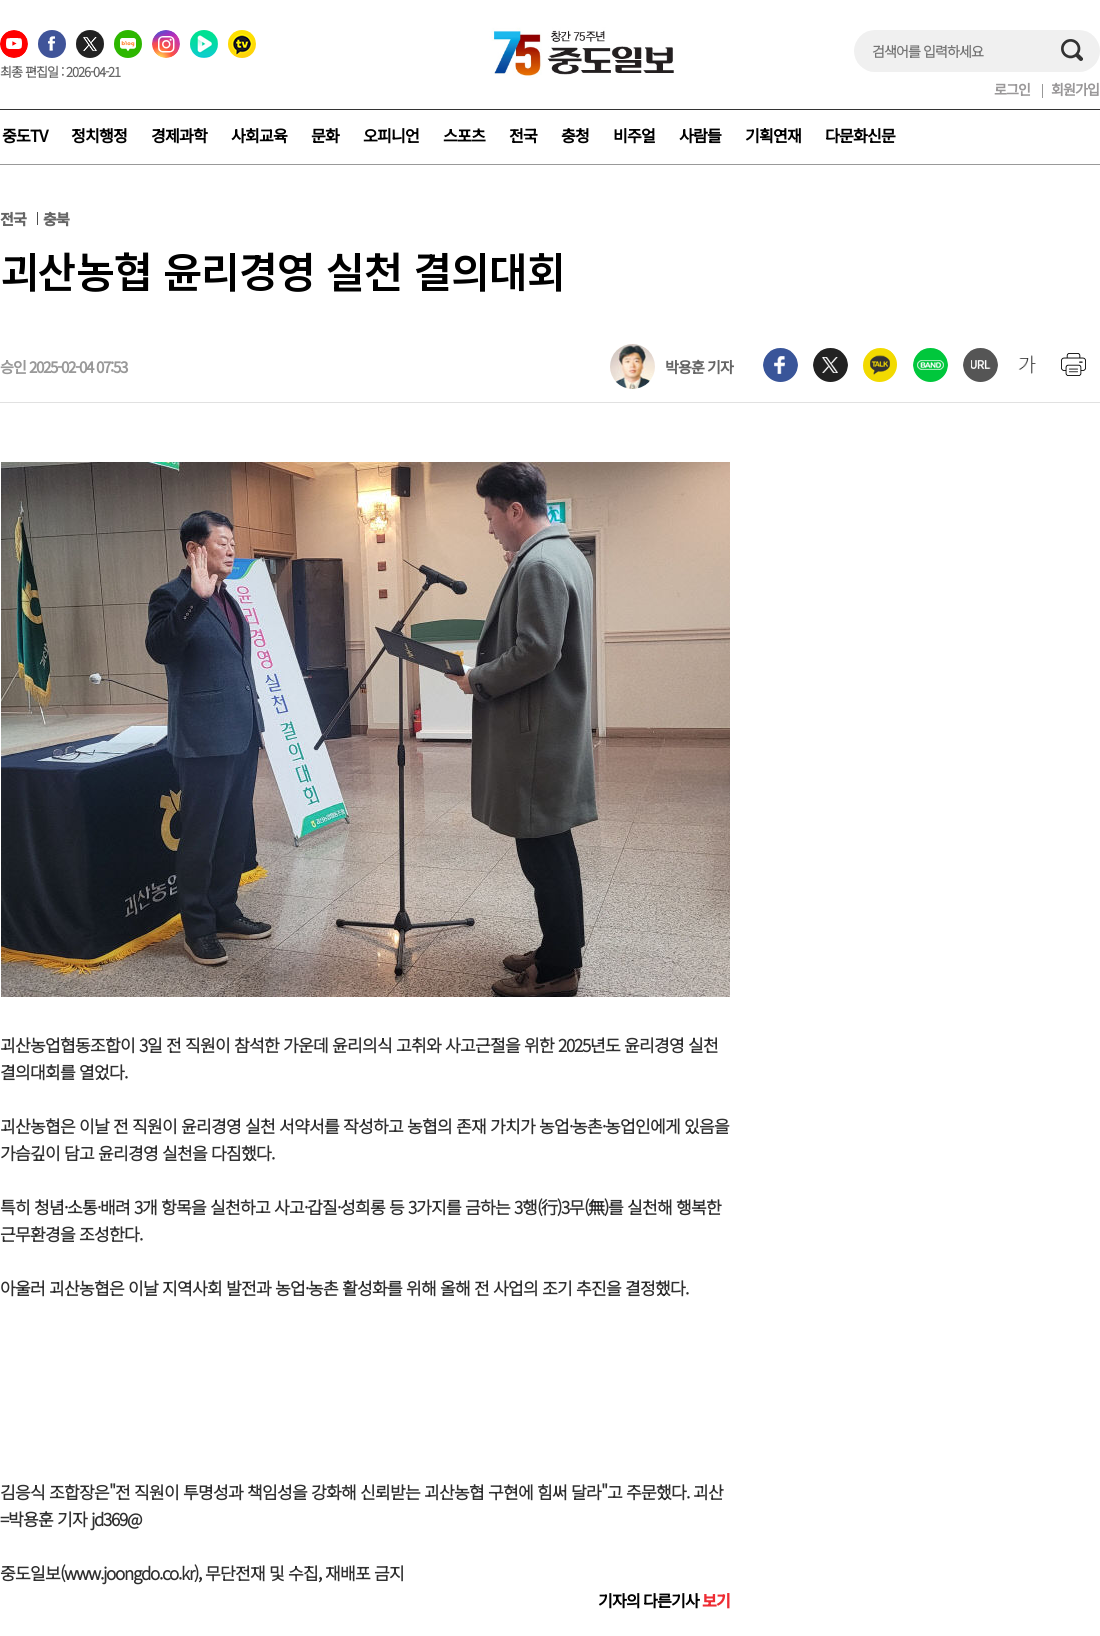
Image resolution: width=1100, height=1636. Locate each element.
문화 (325, 135)
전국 (523, 135)
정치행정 (99, 135)
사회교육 (259, 135)
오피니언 (391, 135)
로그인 (1012, 89)
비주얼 (634, 135)
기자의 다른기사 (664, 1600)
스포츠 (464, 135)
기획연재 (773, 135)
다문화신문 (860, 135)
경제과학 (179, 135)
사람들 (700, 135)
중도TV (24, 135)
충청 (575, 135)
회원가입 (1075, 89)
